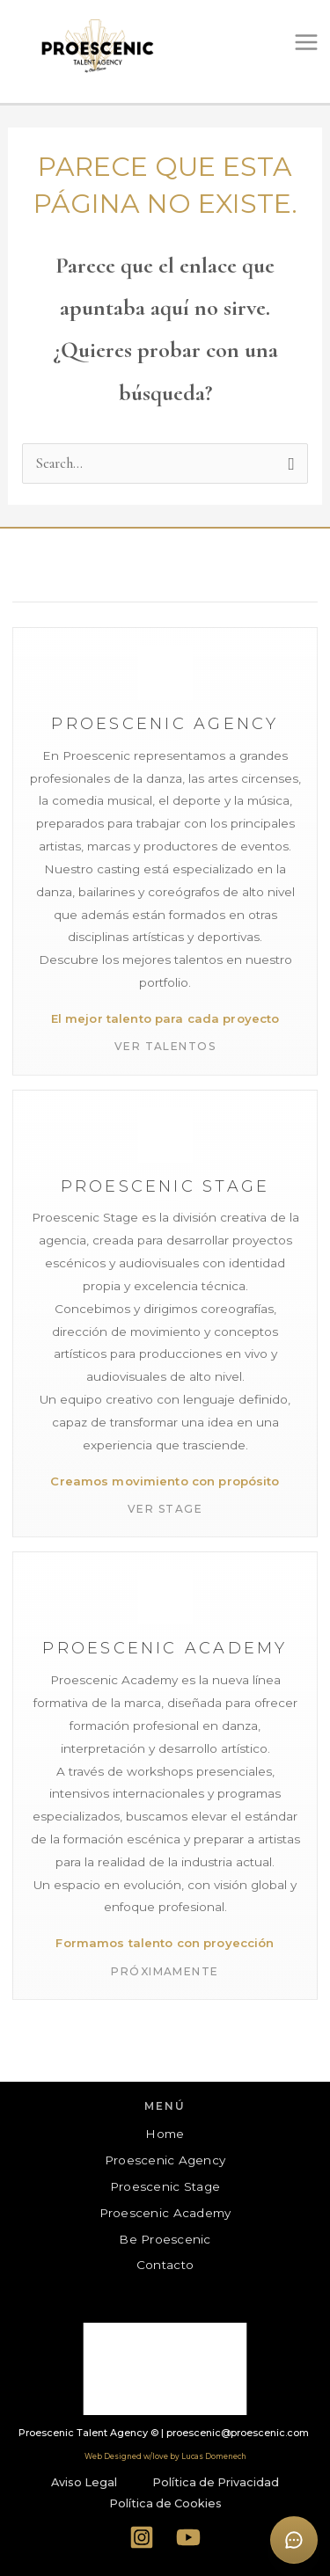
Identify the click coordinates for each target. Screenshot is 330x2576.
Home (164, 2134)
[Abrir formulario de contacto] (294, 2540)
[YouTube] (189, 2537)
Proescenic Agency (165, 2160)
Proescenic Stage (165, 2186)
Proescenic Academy (165, 2213)
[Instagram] (141, 2537)
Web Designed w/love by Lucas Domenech (165, 2456)
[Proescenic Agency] (165, 851)
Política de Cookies (165, 2503)
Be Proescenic (165, 2239)
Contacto (165, 2265)
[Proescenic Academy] (165, 1775)
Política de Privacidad (215, 2482)
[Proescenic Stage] (165, 1314)
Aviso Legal (84, 2482)
